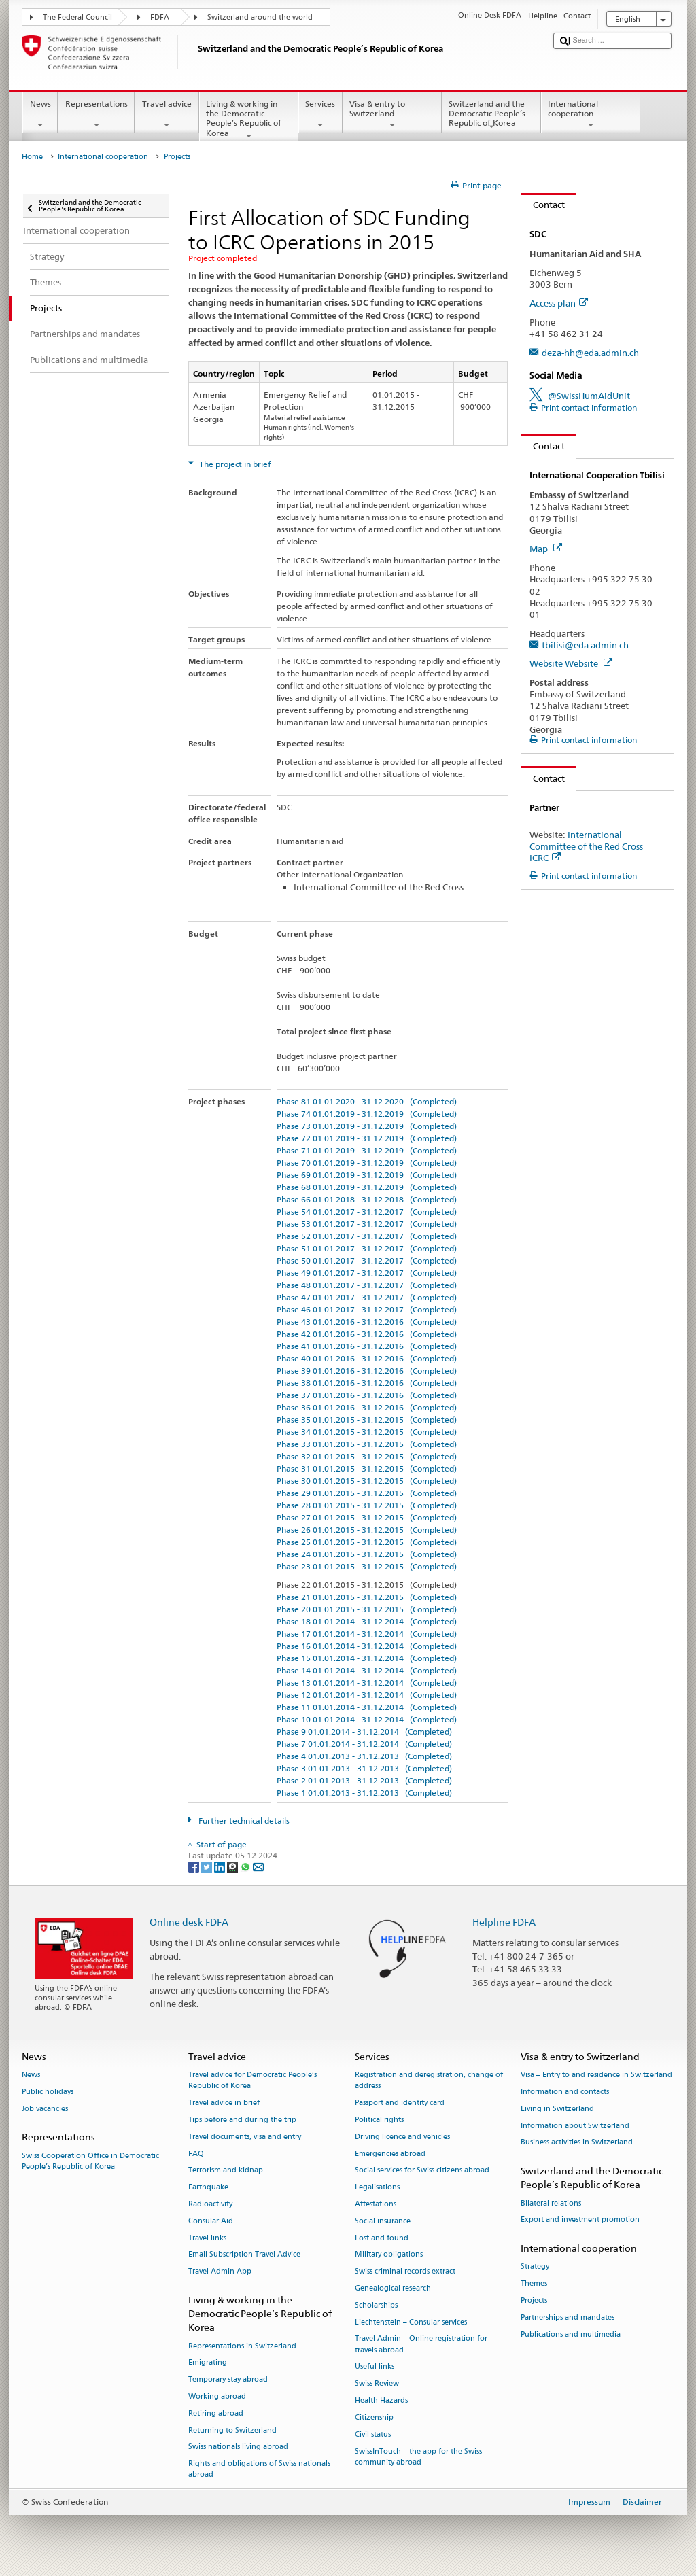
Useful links (374, 2367)
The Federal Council (77, 17)
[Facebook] (194, 1866)
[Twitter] (207, 1866)
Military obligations (389, 2254)
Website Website (570, 663)
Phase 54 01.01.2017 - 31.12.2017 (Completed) (367, 1211)
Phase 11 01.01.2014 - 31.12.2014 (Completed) (367, 1707)
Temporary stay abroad (228, 2379)
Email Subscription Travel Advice (244, 2254)
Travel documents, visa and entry (244, 2136)
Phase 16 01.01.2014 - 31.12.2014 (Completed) (367, 1645)
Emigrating (207, 2363)
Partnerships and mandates (567, 2317)
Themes (534, 2284)
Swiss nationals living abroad (238, 2447)
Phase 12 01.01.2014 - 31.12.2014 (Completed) (367, 1694)
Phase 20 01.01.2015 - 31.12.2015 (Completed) (367, 1609)
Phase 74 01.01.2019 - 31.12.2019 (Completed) (367, 1113)
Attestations (375, 2203)
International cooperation (591, 115)
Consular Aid (210, 2220)
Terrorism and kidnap (225, 2170)
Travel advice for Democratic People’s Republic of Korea (252, 2081)
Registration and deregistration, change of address (429, 2081)
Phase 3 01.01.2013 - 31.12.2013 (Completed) (364, 1768)
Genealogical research (393, 2288)
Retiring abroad (215, 2413)
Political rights (379, 2119)
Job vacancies (45, 2108)
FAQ (196, 2153)
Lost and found (381, 2237)
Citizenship (374, 2417)
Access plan (558, 303)
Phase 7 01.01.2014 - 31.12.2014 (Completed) (364, 1743)
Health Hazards (381, 2401)
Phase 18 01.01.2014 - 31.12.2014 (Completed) (367, 1621)
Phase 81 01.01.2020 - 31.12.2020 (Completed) (367, 1101)
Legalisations (377, 2187)
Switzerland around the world (260, 17)
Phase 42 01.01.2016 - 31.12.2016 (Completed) (367, 1333)
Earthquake (208, 2187)
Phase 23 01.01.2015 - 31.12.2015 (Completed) (367, 1566)
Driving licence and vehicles (402, 2136)
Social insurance (383, 2220)
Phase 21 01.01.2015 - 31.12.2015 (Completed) (367, 1596)
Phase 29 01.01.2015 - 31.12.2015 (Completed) (367, 1493)
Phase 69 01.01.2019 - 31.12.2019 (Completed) (367, 1174)
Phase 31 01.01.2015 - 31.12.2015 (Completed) (367, 1468)
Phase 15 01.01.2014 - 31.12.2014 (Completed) (367, 1658)
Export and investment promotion (580, 2220)
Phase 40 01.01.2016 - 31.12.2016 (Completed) (367, 1358)
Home (32, 156)
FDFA (159, 17)
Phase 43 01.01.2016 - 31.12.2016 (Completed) (367, 1321)
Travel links (207, 2237)
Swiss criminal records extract (405, 2271)
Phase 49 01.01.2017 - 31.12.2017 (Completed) (367, 1272)
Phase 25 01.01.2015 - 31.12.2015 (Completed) (367, 1541)
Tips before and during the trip (242, 2119)
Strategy (535, 2267)
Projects (534, 2300)
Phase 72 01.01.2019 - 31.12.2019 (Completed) (367, 1138)
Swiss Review (377, 2384)
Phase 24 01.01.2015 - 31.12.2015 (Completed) (367, 1554)
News (40, 115)
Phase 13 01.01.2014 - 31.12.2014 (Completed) (367, 1682)
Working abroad (217, 2396)
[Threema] (233, 1866)
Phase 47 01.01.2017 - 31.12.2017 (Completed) (367, 1297)
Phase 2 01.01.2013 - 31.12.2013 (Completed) (364, 1780)
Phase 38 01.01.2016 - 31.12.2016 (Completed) (367, 1382)
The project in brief (234, 464)
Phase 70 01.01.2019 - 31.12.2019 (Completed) (367, 1162)
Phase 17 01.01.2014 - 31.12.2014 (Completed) (367, 1633)
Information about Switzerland (575, 2125)
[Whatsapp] (246, 1866)
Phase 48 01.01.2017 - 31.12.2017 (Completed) (367, 1285)
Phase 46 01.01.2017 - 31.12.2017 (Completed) (367, 1309)
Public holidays (47, 2091)
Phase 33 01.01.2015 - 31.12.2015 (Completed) (367, 1444)
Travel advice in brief (224, 2103)
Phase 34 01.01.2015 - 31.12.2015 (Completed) (367, 1431)
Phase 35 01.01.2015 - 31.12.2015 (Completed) (367, 1419)
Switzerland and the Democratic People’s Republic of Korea (491, 115)
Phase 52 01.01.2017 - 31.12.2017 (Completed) (367, 1236)
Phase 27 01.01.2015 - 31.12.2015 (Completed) (367, 1517)
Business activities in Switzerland (577, 2142)
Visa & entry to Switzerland (392, 115)
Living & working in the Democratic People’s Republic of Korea (249, 120)
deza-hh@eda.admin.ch (590, 352)
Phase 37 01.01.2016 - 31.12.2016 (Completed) (367, 1395)
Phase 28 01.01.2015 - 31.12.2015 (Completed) (367, 1505)
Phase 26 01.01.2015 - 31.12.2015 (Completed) (367, 1529)
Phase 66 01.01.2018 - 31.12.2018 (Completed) (367, 1199)
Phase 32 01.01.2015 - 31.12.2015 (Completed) (367, 1456)
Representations (96, 115)
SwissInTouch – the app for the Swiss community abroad (418, 2457)
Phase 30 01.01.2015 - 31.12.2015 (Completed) (367, 1480)
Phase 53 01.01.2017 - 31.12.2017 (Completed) (367, 1223)
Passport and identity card (400, 2103)
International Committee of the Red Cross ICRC (586, 846)
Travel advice (166, 115)
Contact (543, 204)
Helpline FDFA (504, 1922)
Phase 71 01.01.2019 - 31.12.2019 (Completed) (367, 1150)
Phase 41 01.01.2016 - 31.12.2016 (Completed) (367, 1346)
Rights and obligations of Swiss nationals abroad (259, 2469)
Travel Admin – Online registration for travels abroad (421, 2344)
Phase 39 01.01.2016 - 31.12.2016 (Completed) (367, 1370)
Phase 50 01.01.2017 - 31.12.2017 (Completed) (367, 1260)
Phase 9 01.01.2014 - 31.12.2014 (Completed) (364, 1731)
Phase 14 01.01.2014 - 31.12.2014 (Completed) (367, 1670)
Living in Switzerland (557, 2108)
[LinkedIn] (220, 1866)
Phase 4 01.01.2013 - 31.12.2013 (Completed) (364, 1756)
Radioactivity (210, 2203)
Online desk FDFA (189, 1922)
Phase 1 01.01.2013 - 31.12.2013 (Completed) (364, 1792)
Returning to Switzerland (232, 2430)
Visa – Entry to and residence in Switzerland (596, 2075)
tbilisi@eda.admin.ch (585, 645)
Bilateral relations (551, 2203)
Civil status (373, 2434)
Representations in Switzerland (242, 2346)
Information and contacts (565, 2091)
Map (545, 548)
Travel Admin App (219, 2271)
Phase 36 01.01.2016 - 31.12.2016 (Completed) (367, 1407)
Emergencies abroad (390, 2153)
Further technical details (243, 1820)
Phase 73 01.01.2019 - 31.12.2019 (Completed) (367, 1125)
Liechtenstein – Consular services (411, 2322)
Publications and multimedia (571, 2334)
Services (320, 115)
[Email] (258, 1866)
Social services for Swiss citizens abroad (422, 2170)
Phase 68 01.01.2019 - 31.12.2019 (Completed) (367, 1187)
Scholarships (376, 2305)
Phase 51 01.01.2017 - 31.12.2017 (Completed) (367, 1248)
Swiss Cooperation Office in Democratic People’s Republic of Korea (90, 2161)
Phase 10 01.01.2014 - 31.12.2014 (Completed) (367, 1719)
